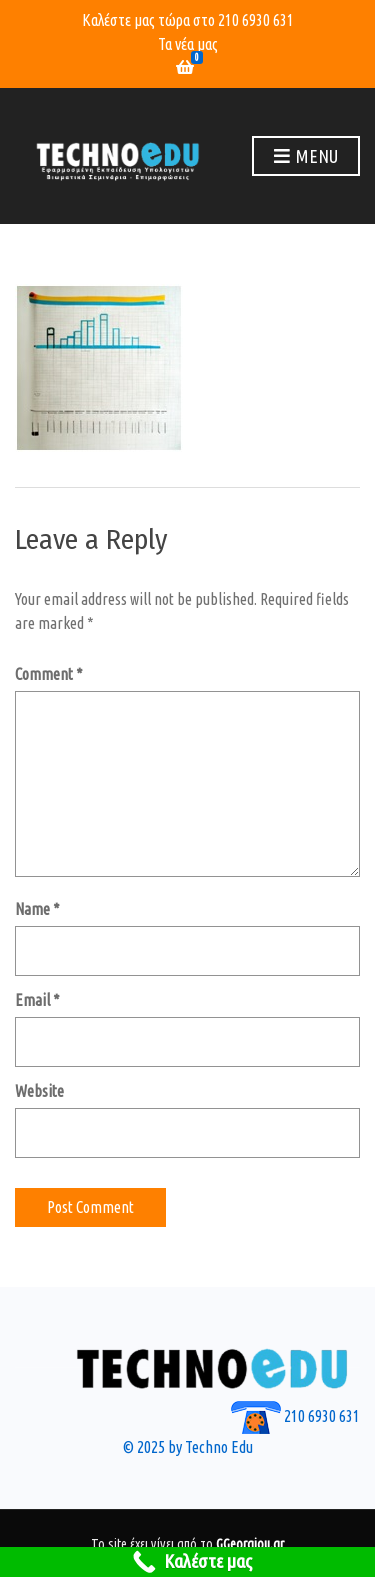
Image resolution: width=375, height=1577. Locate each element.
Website (39, 1091)
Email (37, 1000)
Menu (306, 157)
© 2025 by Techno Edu (188, 1447)
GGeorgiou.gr (250, 1544)
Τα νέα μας (188, 44)
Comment (49, 674)
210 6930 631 (256, 20)
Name (37, 909)
